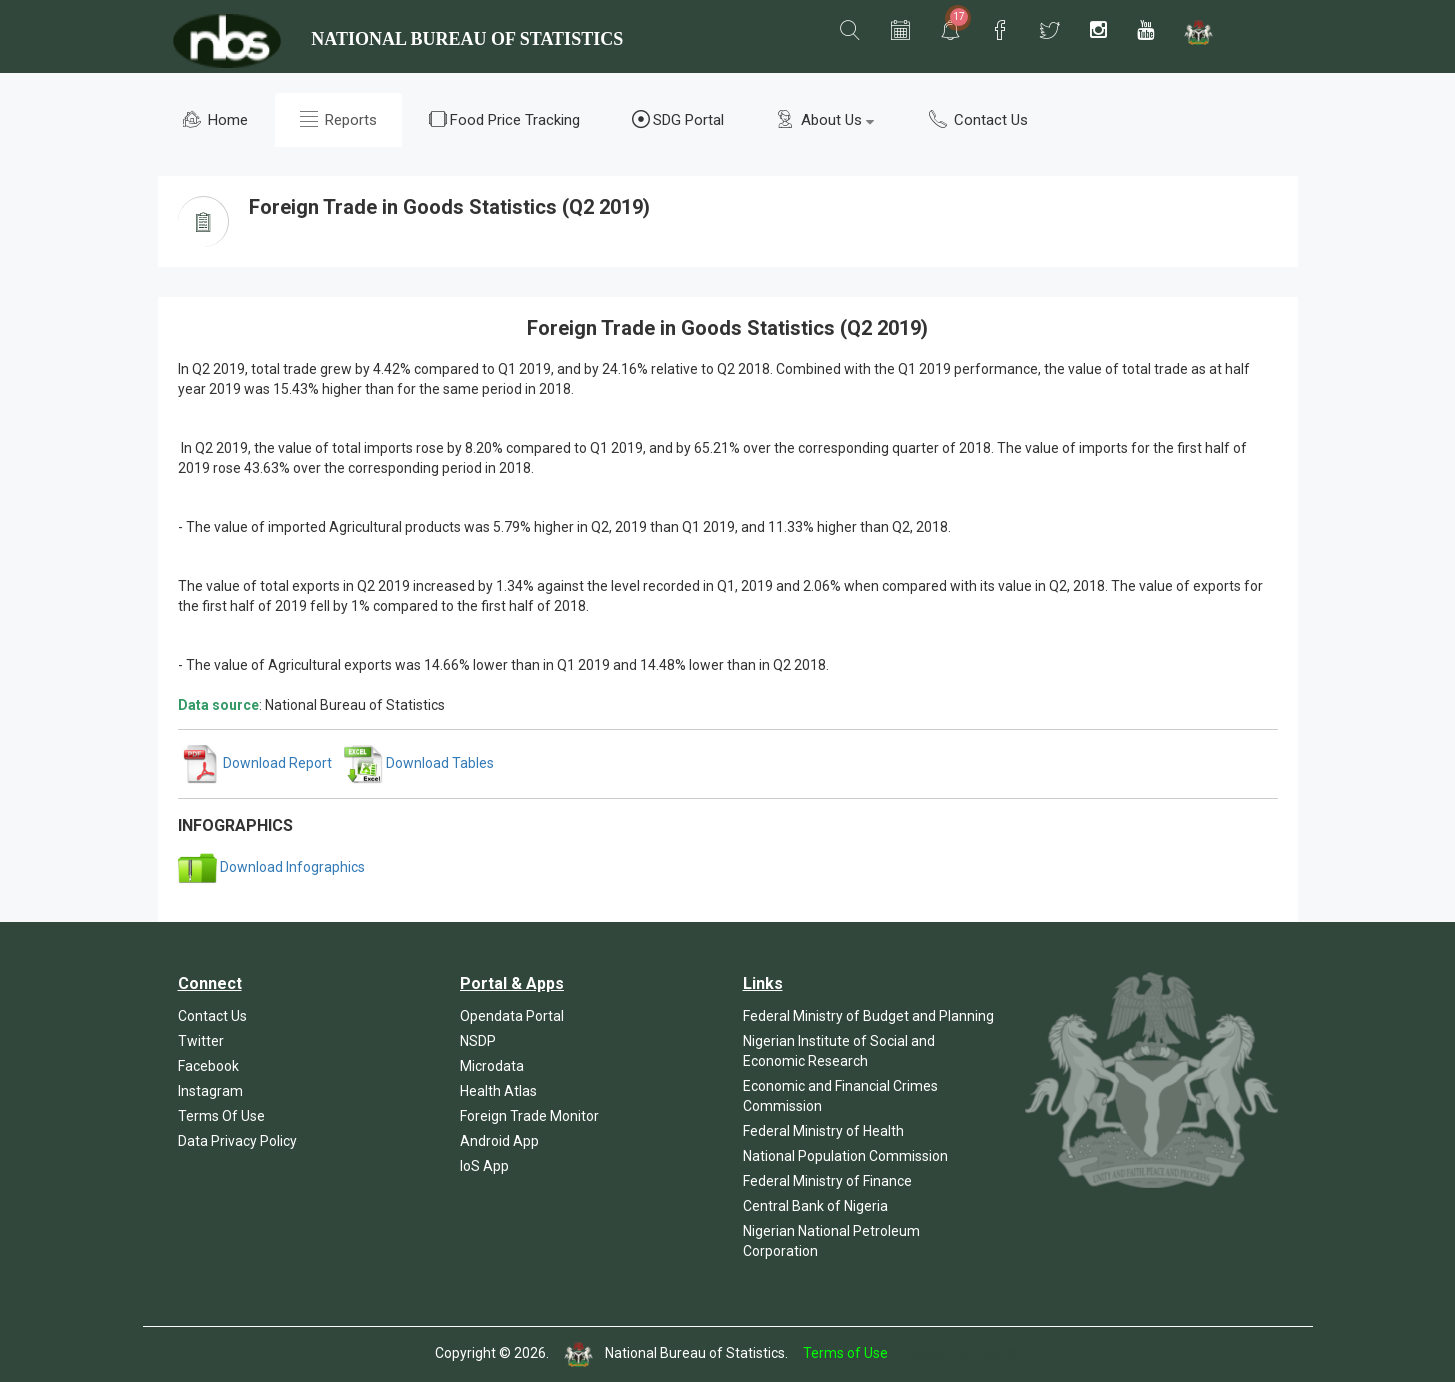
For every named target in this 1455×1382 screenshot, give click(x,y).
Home (215, 119)
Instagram (210, 1091)
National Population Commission (845, 1156)
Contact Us (978, 119)
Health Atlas (498, 1091)
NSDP (478, 1041)
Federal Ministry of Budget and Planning (868, 1016)
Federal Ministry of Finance (827, 1181)
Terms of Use (845, 1354)
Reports (338, 119)
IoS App (484, 1166)
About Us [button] (825, 119)
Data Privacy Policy (237, 1141)
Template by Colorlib (955, 1354)
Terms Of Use (221, 1116)
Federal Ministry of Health (823, 1131)
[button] (850, 31)
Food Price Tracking (504, 119)
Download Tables (419, 763)
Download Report (256, 763)
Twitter (201, 1041)
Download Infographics (271, 867)
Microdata (492, 1066)
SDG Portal (678, 119)
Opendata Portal (512, 1016)
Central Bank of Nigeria (815, 1206)
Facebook (208, 1066)
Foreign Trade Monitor (529, 1116)
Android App (499, 1141)
